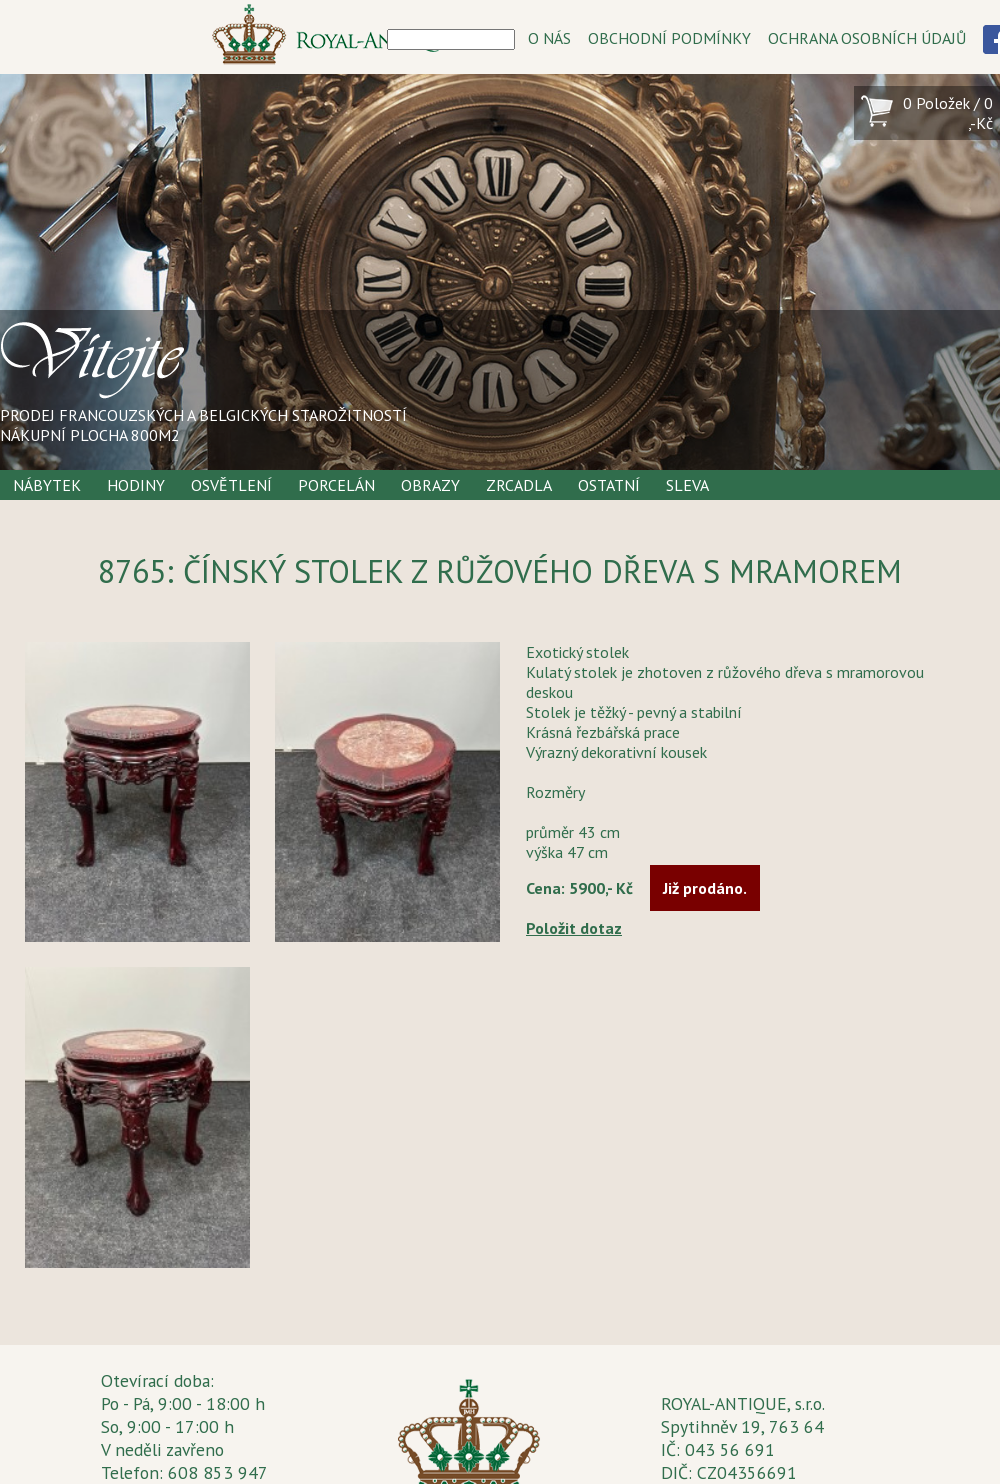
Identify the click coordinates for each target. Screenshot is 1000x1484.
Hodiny (136, 485)
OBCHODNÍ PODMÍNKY (669, 38)
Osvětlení (231, 485)
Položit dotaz (574, 928)
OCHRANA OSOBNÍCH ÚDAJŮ (867, 38)
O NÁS (549, 38)
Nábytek (47, 485)
